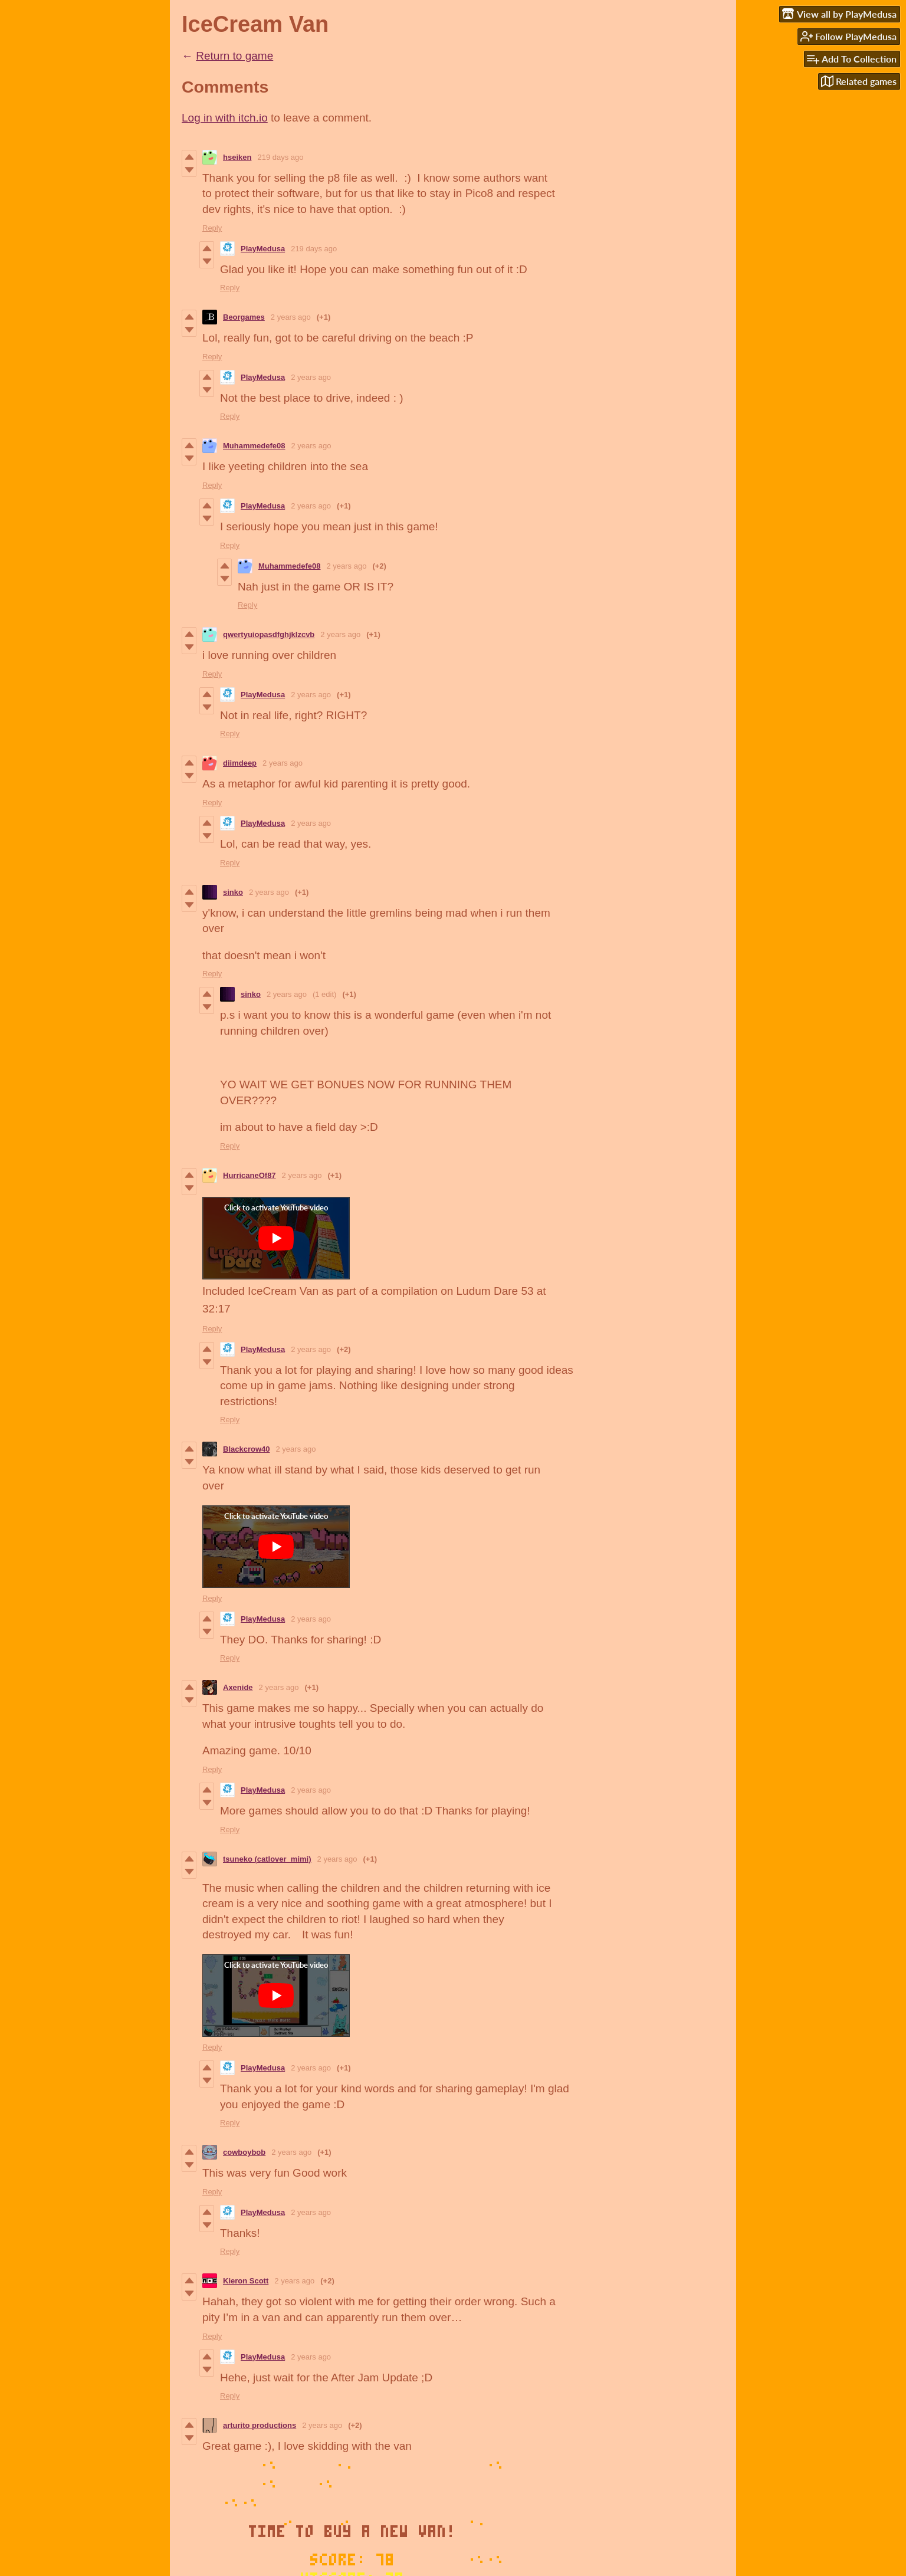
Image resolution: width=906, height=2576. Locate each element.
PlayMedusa (263, 248)
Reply (212, 228)
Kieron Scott (245, 2280)
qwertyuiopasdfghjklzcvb (268, 634)
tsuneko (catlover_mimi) (267, 1859)
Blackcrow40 (246, 1449)
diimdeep (240, 763)
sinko (233, 892)
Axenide (238, 1687)
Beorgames (244, 317)
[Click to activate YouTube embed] (276, 1238)
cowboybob (244, 2152)
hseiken (237, 157)
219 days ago (280, 157)
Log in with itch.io (225, 117)
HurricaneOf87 (249, 1175)
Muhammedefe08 (254, 445)
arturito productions (259, 2425)
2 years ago (291, 317)
